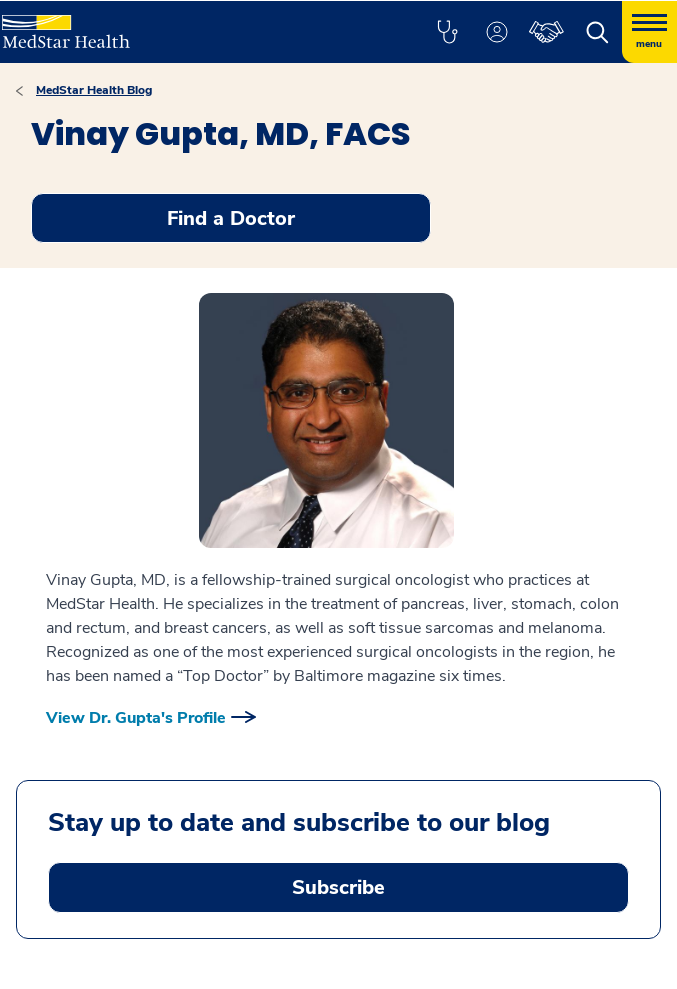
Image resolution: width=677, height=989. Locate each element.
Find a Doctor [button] (231, 218)
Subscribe (338, 887)
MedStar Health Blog (94, 90)
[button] (447, 32)
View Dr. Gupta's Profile (136, 718)
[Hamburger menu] (649, 32)
